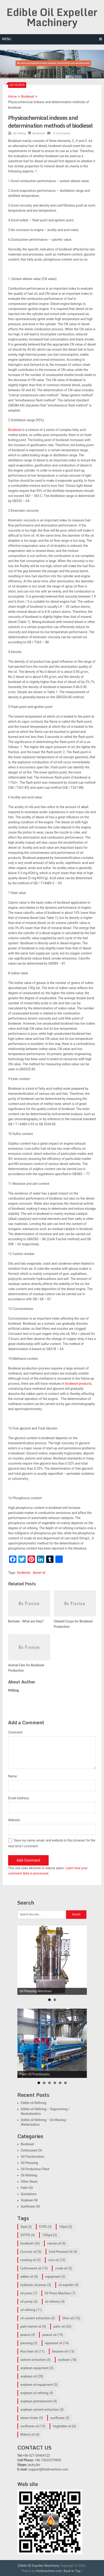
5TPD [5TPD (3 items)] (45, 2227)
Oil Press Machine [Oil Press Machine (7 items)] (59, 2293)
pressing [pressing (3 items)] (29, 2343)
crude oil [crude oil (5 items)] (63, 2268)
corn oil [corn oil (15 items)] (56, 2260)
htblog (21, 133)
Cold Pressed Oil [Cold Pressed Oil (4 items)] (63, 2252)
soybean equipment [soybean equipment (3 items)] (37, 2368)
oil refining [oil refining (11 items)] (31, 2310)
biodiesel (23, 1572)
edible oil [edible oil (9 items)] (29, 2276)
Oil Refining (29, 2175)
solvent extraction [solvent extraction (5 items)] (35, 2360)
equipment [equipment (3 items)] (55, 2276)
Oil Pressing (29, 2163)
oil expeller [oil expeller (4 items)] (68, 2285)
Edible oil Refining (33, 2103)
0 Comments (61, 133)
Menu (6, 39)
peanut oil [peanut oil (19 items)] (52, 2335)
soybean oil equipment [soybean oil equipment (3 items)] (39, 2384)
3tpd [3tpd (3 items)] (26, 2227)
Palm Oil (27, 2188)
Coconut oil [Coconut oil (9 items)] (31, 2252)
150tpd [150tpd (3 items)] (49, 2235)
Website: (14, 1820)
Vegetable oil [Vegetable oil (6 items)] (64, 2426)
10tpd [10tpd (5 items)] (65, 2227)
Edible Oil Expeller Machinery (52, 17)
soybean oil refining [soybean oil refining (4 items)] (36, 2393)
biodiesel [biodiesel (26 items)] (30, 2243)
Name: (13, 1776)
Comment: (15, 1732)
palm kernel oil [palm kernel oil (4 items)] (33, 2326)
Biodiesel (27, 96)
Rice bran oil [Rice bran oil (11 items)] (32, 2351)
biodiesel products (78, 1383)
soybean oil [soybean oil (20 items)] (32, 2376)
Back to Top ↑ (73, 2571)
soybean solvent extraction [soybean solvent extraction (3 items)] (42, 2409)
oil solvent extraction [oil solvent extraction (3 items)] (37, 2318)
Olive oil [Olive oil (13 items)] (71, 2318)
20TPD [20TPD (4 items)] (27, 2235)
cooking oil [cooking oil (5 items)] (30, 2260)
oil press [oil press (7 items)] (29, 2293)
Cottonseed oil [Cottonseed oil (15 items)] (34, 2268)
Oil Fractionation (32, 2156)
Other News (29, 2181)
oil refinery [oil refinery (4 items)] (55, 2301)
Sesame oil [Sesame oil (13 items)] (63, 2351)
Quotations (29, 2194)
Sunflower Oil (30, 2206)
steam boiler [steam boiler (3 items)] (31, 2418)
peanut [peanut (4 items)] (27, 2335)
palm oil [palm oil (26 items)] (62, 2326)
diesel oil (39, 1572)
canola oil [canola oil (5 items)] (56, 2243)
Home (12, 96)
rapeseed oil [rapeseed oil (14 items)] (57, 2343)
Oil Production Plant (35, 2169)
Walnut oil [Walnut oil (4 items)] (30, 2434)
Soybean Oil (29, 2200)
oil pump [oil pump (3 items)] (29, 2301)
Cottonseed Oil (31, 2150)
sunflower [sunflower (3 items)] (59, 2418)
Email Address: (19, 1798)
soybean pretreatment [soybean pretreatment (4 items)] (38, 2401)
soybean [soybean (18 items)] (67, 2360)
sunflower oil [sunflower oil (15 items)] (32, 2426)
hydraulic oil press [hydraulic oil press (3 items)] (35, 2285)
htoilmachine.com (49, 2571)
